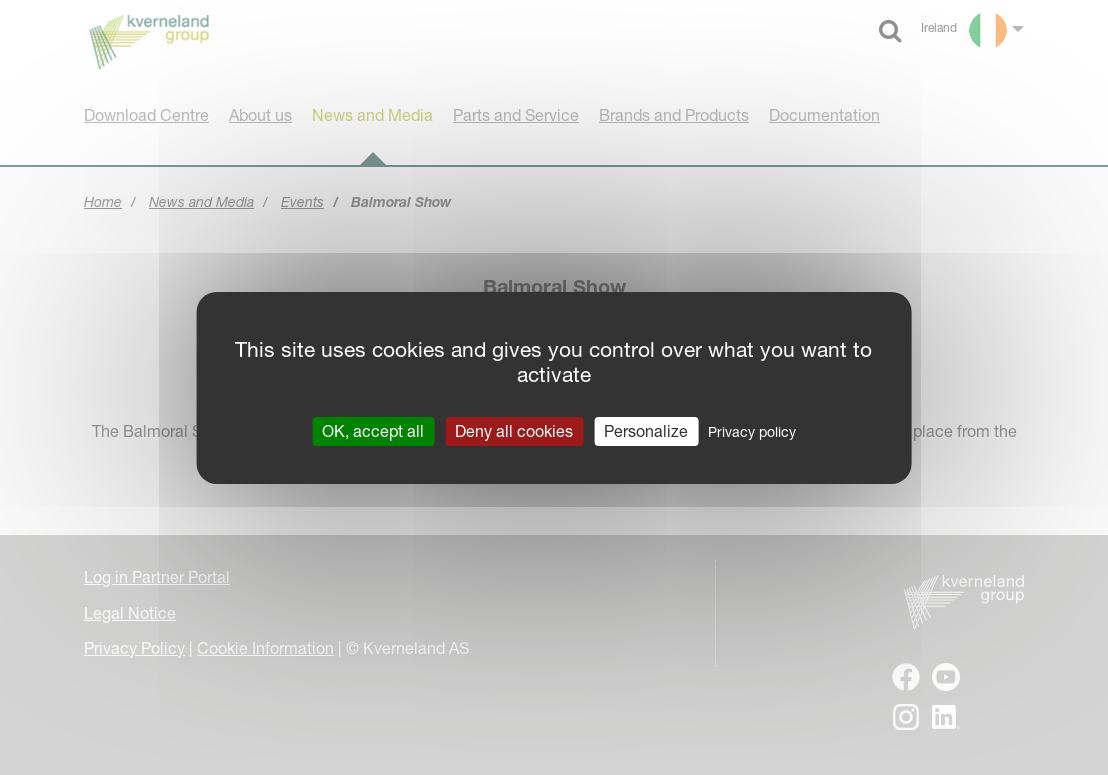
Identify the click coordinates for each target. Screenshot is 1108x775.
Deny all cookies (514, 430)
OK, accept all (373, 430)
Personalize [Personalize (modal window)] (646, 430)
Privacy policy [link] (752, 431)
